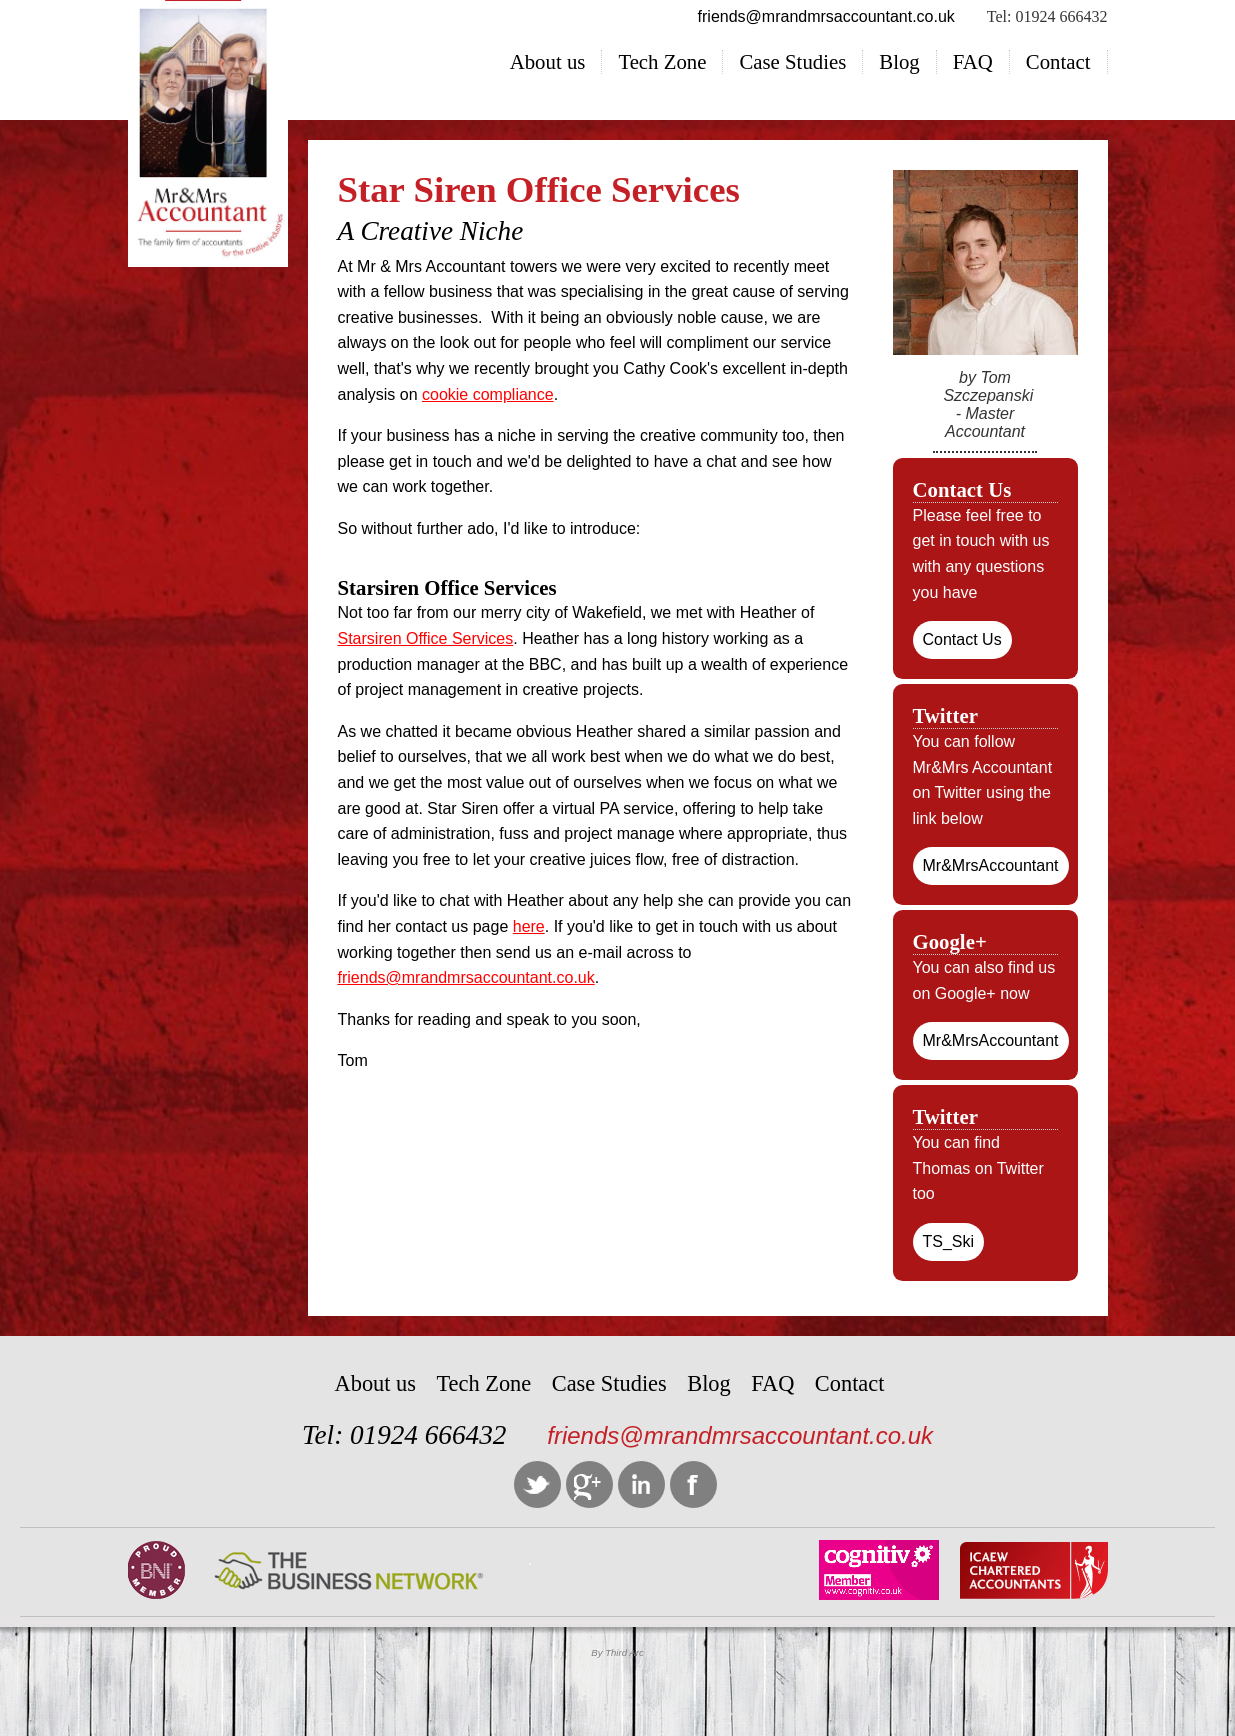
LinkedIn (641, 1484)
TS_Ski (949, 1241)
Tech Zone (662, 61)
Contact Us (962, 639)
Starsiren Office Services (426, 638)
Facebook (693, 1484)
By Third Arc (617, 1652)
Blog (899, 61)
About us (548, 61)
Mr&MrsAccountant (991, 865)
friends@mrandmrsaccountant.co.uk (466, 977)
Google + (589, 1484)
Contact (1058, 61)
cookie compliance (488, 394)
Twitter (537, 1484)
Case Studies (792, 61)
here (529, 926)
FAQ (973, 61)
